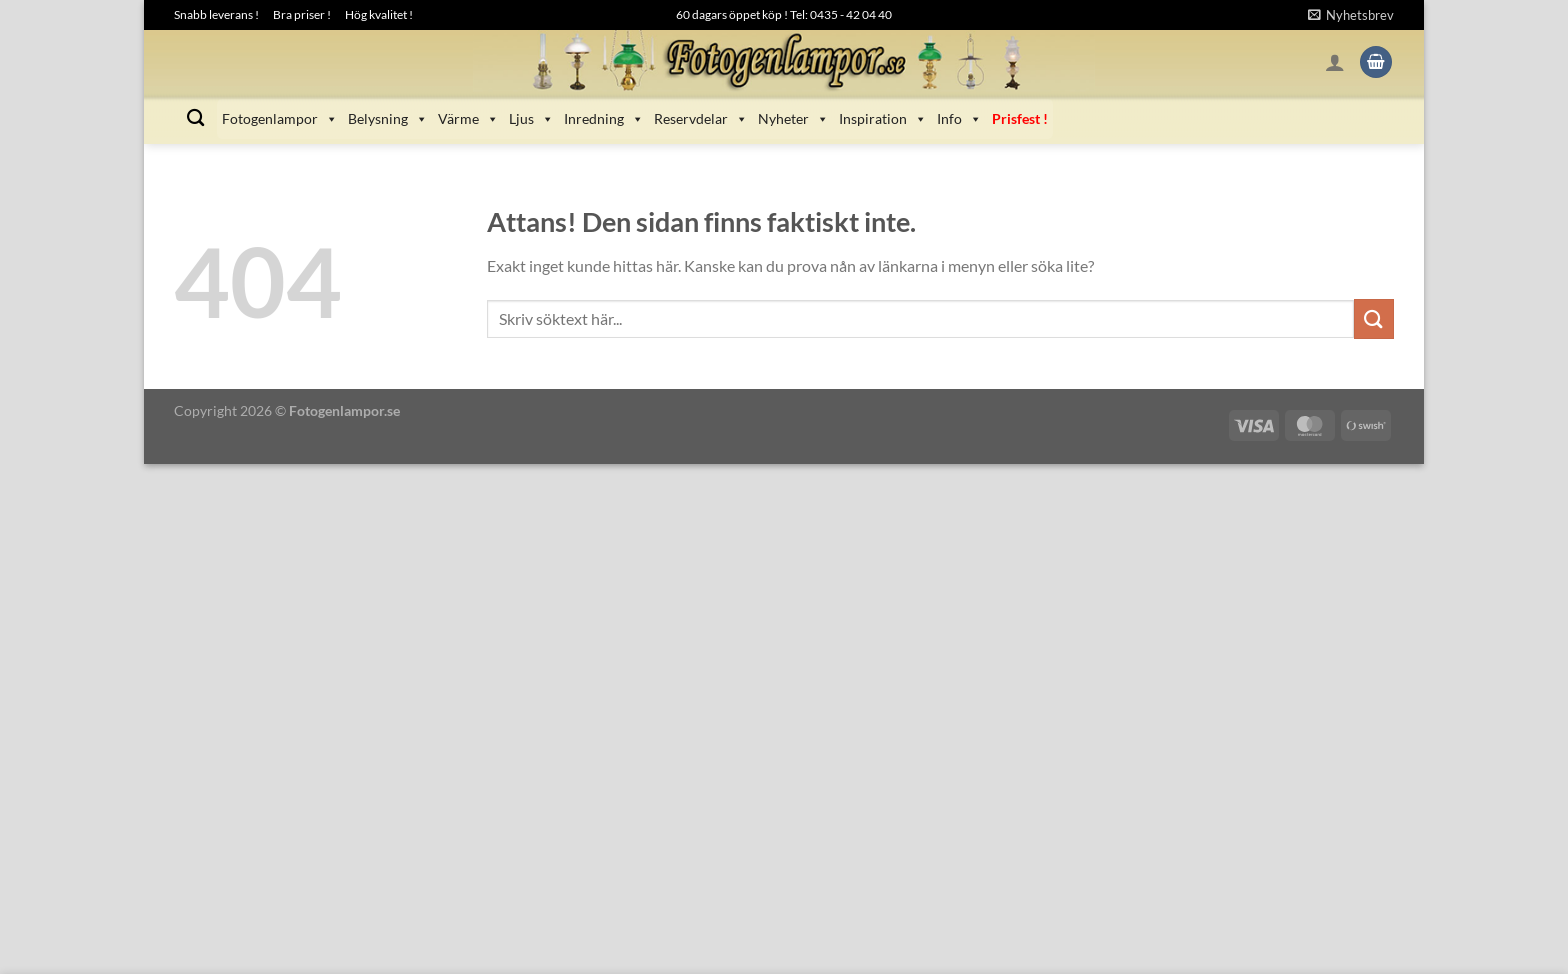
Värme (468, 119)
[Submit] (1374, 318)
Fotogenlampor (280, 119)
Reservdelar (701, 119)
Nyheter (793, 119)
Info (959, 119)
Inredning (604, 119)
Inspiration (883, 119)
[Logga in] (1335, 62)
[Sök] (195, 118)
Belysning (388, 119)
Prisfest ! (1020, 118)
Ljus (531, 119)
